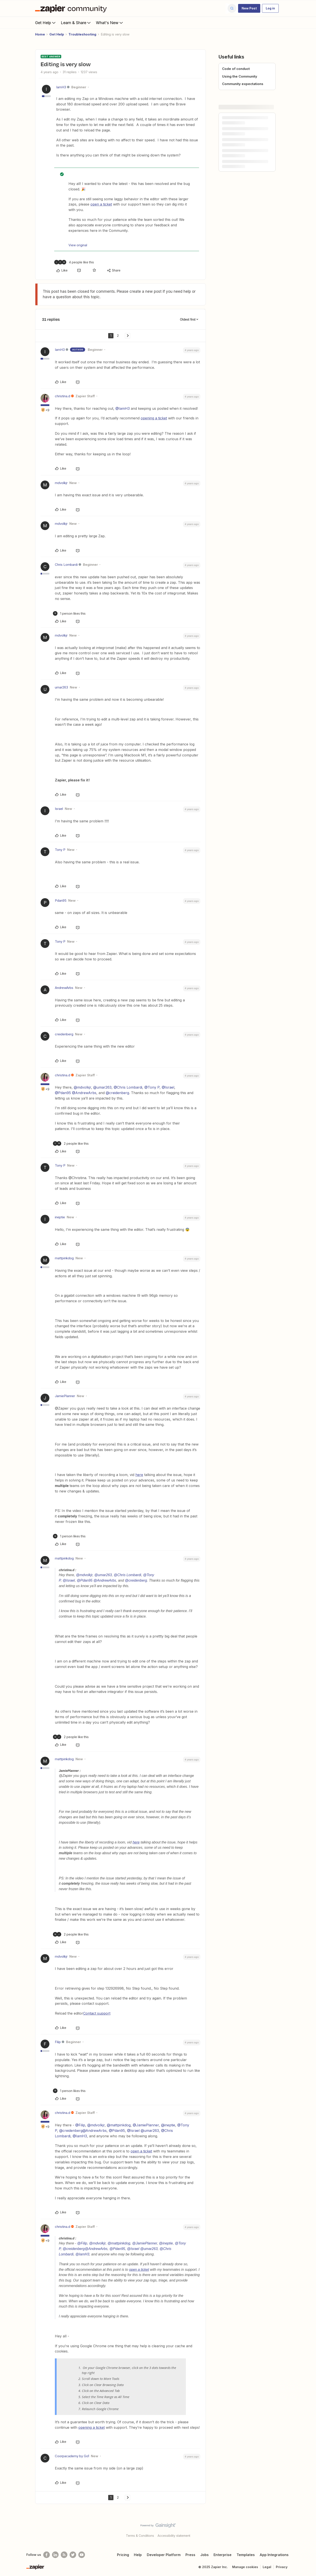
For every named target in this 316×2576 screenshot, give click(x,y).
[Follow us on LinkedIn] (55, 2554)
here (139, 1475)
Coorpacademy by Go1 (72, 2456)
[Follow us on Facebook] (46, 2554)
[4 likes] (74, 262)
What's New (110, 22)
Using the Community (239, 76)
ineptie (60, 1217)
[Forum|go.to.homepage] (72, 8)
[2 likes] (71, 1143)
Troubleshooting (82, 34)
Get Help (45, 22)
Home (40, 34)
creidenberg (64, 1034)
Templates (246, 2555)
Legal (267, 2567)
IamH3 (61, 87)
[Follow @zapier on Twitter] (73, 2554)
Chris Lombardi (66, 564)
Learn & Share (76, 22)
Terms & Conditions (140, 2535)
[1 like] (69, 613)
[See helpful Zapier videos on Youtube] (81, 2554)
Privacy (281, 2567)
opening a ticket (154, 418)
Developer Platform (164, 2555)
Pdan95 (60, 900)
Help (138, 2555)
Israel (59, 809)
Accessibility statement (174, 2535)
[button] (249, 8)
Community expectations (242, 84)
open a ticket (101, 204)
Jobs (204, 2555)
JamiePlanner (65, 1396)
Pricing (123, 2555)
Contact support (96, 2013)
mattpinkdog (64, 1258)
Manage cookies (245, 2567)
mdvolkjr (61, 483)
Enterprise (223, 2555)
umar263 (61, 687)
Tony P (60, 850)
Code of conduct (236, 69)
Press (190, 2555)
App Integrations (274, 2555)
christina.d (62, 396)
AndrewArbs (64, 988)
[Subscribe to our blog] (64, 2554)
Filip (58, 2042)
